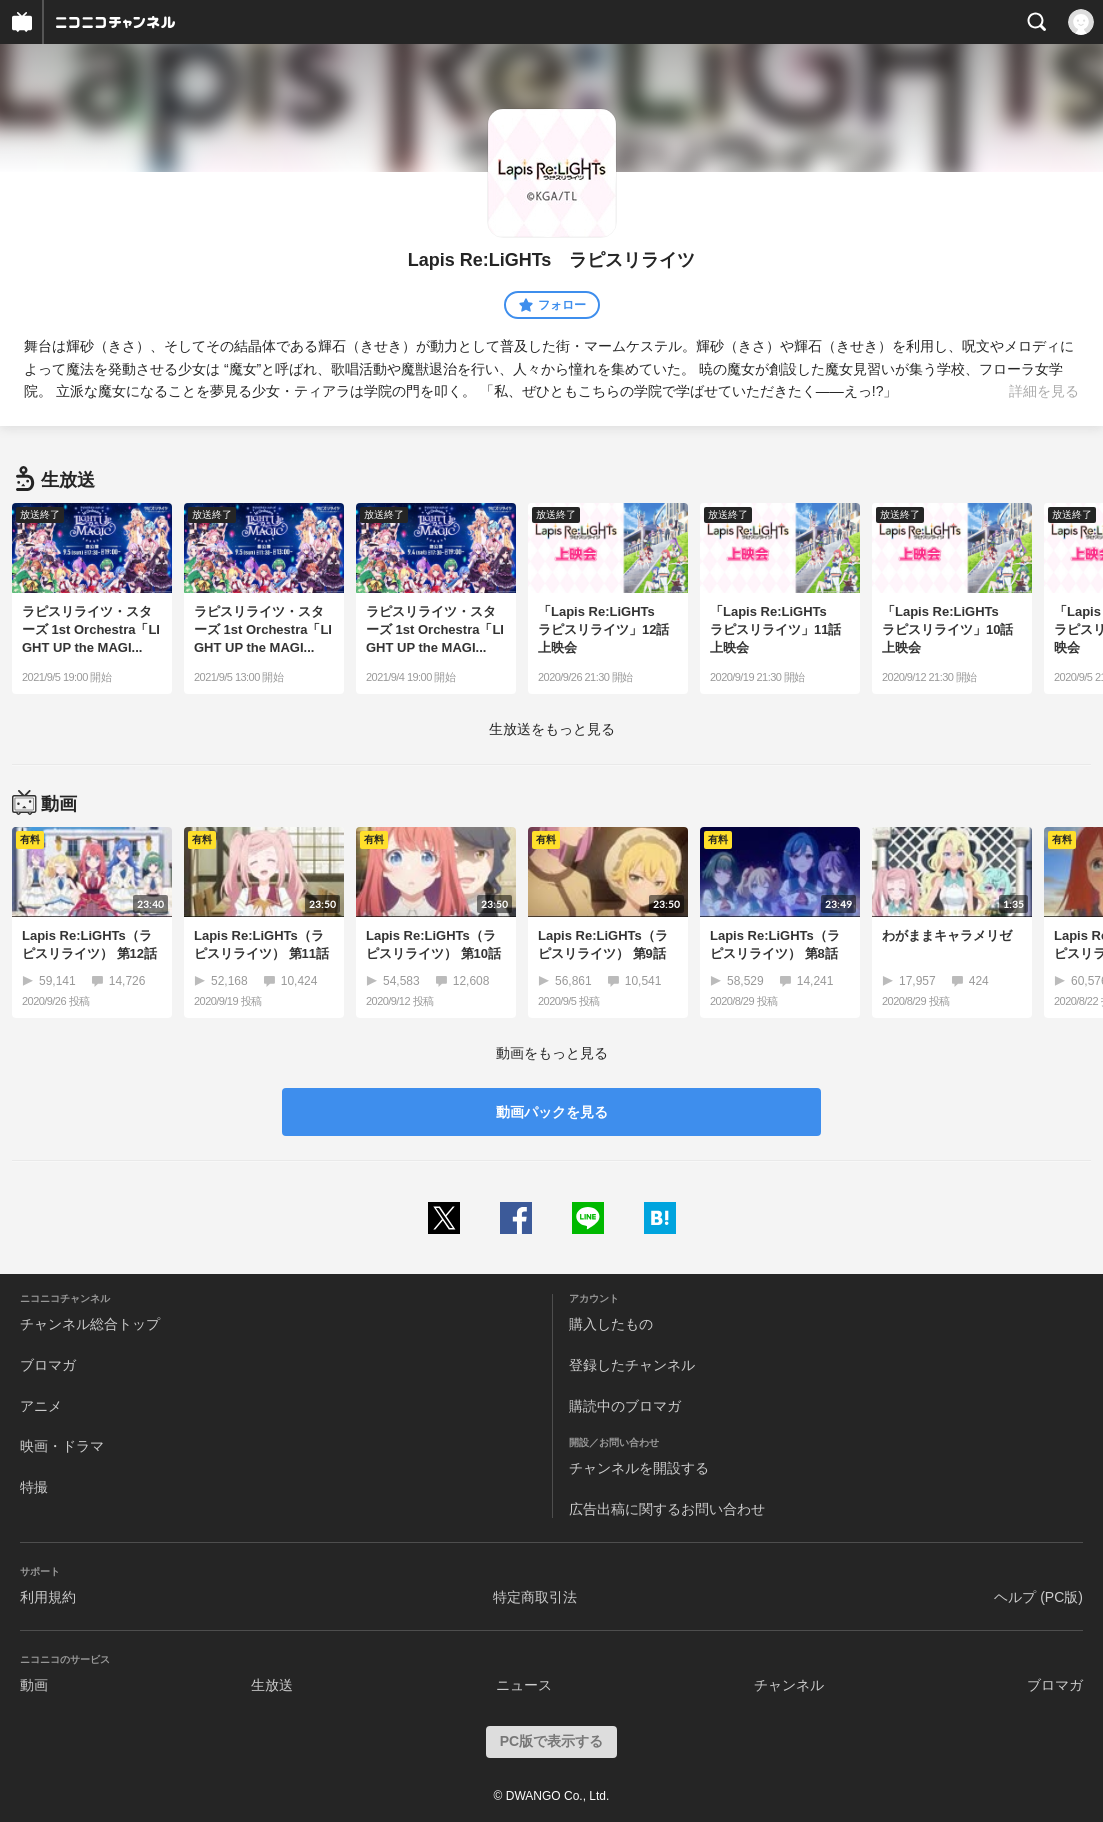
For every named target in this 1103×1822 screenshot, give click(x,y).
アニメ (41, 1406)
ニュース (524, 1685)
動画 (34, 1685)
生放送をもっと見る (552, 729)
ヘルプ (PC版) (1038, 1597)
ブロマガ (48, 1365)
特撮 (34, 1487)
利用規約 (48, 1597)
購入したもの (611, 1324)
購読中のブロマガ (625, 1406)
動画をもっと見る (552, 1053)
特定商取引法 (535, 1597)
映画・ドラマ (62, 1446)
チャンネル (789, 1685)
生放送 (272, 1685)
